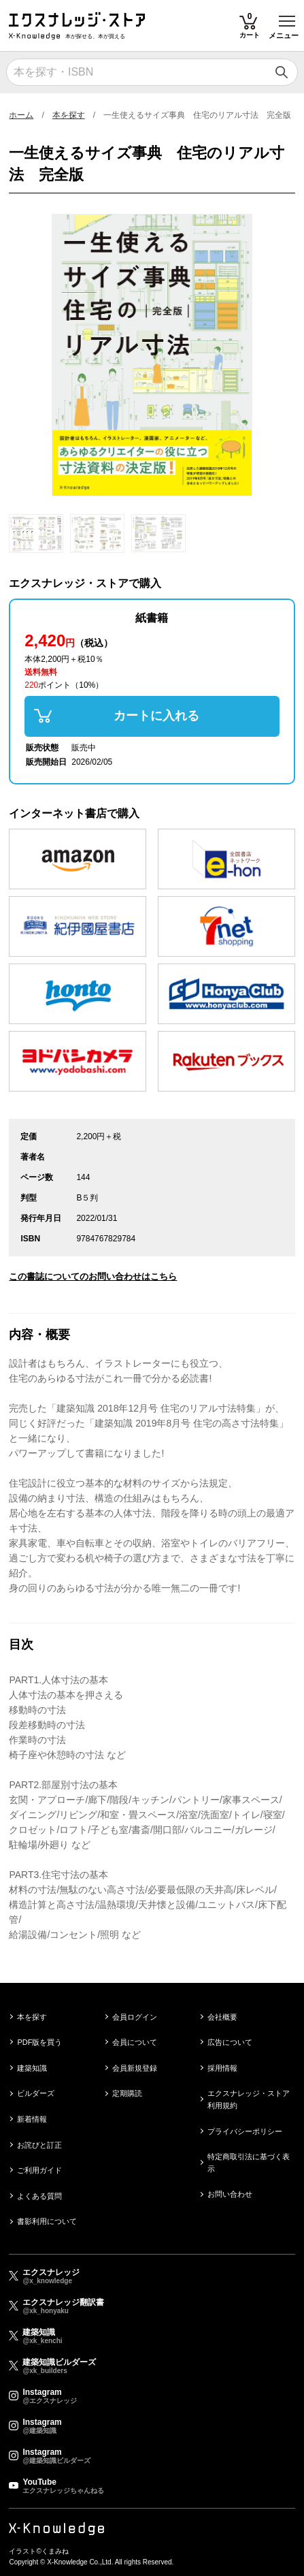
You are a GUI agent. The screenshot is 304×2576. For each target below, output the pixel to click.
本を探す (68, 115)
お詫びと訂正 (39, 2145)
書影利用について (47, 2221)
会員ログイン (134, 2017)
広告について (229, 2042)
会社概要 (222, 2017)
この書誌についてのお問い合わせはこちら (93, 1276)
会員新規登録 (134, 2068)
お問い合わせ (229, 2194)
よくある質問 (39, 2196)
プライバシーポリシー (244, 2131)
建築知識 (32, 2068)
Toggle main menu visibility (288, 16)
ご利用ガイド (39, 2170)
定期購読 (127, 2093)
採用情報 (222, 2068)
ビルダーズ (35, 2093)
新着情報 (32, 2119)
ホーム (21, 115)
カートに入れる (156, 715)
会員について (134, 2042)
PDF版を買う (39, 2042)
